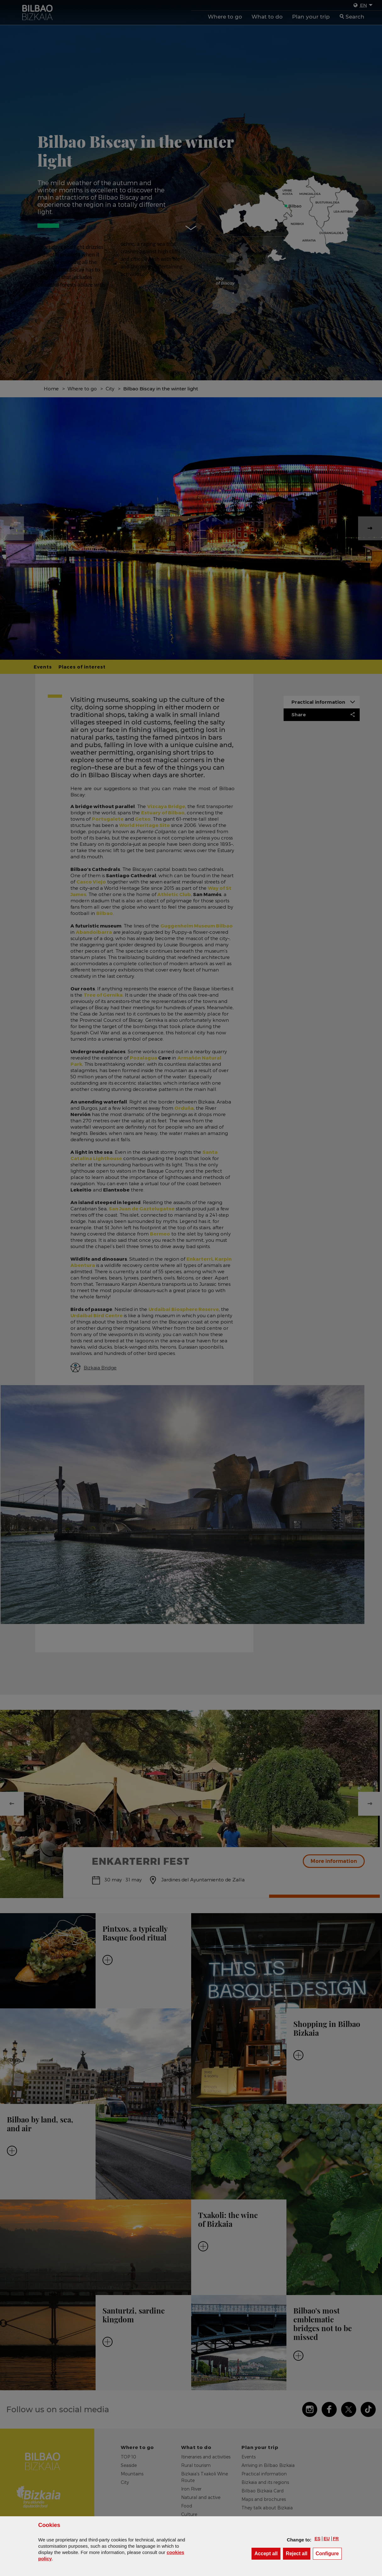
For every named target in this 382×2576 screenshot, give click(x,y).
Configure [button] (329, 2553)
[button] (317, 2538)
